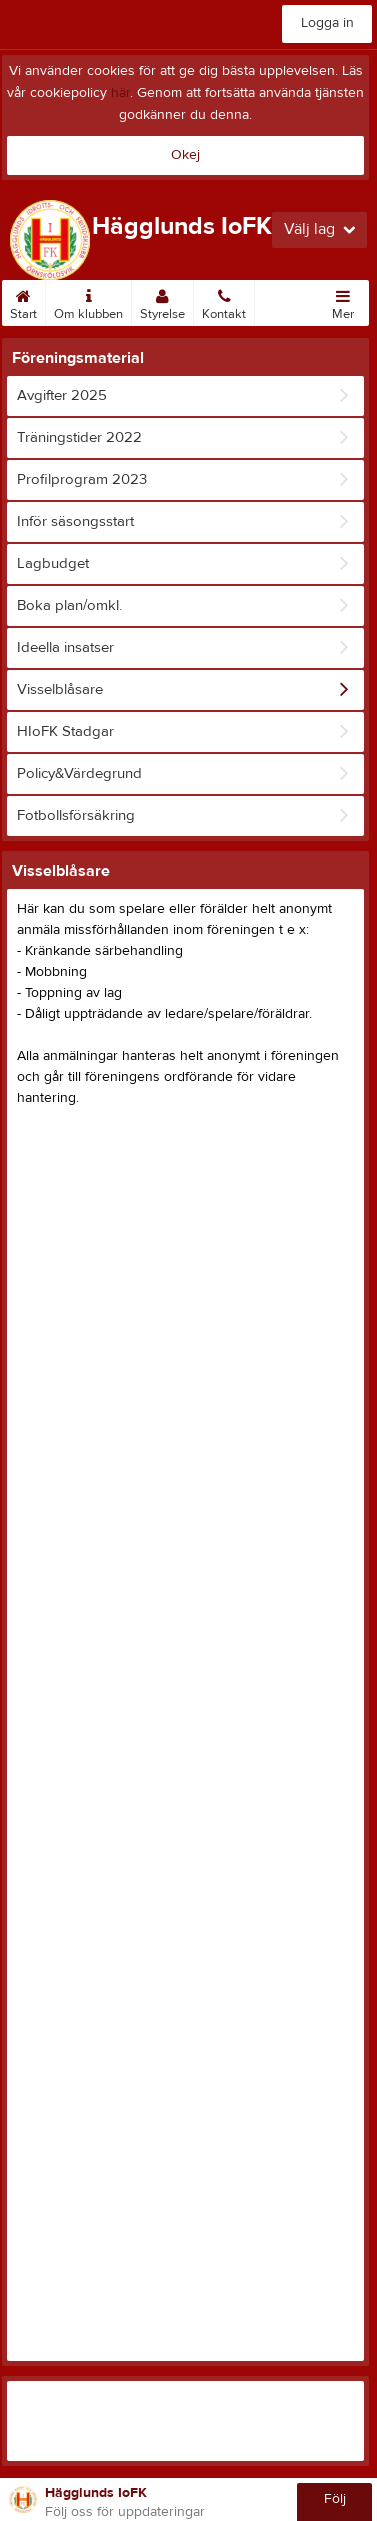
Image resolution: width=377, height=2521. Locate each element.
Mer (343, 301)
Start (23, 301)
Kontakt (224, 301)
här (120, 93)
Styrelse (162, 301)
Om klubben (88, 301)
